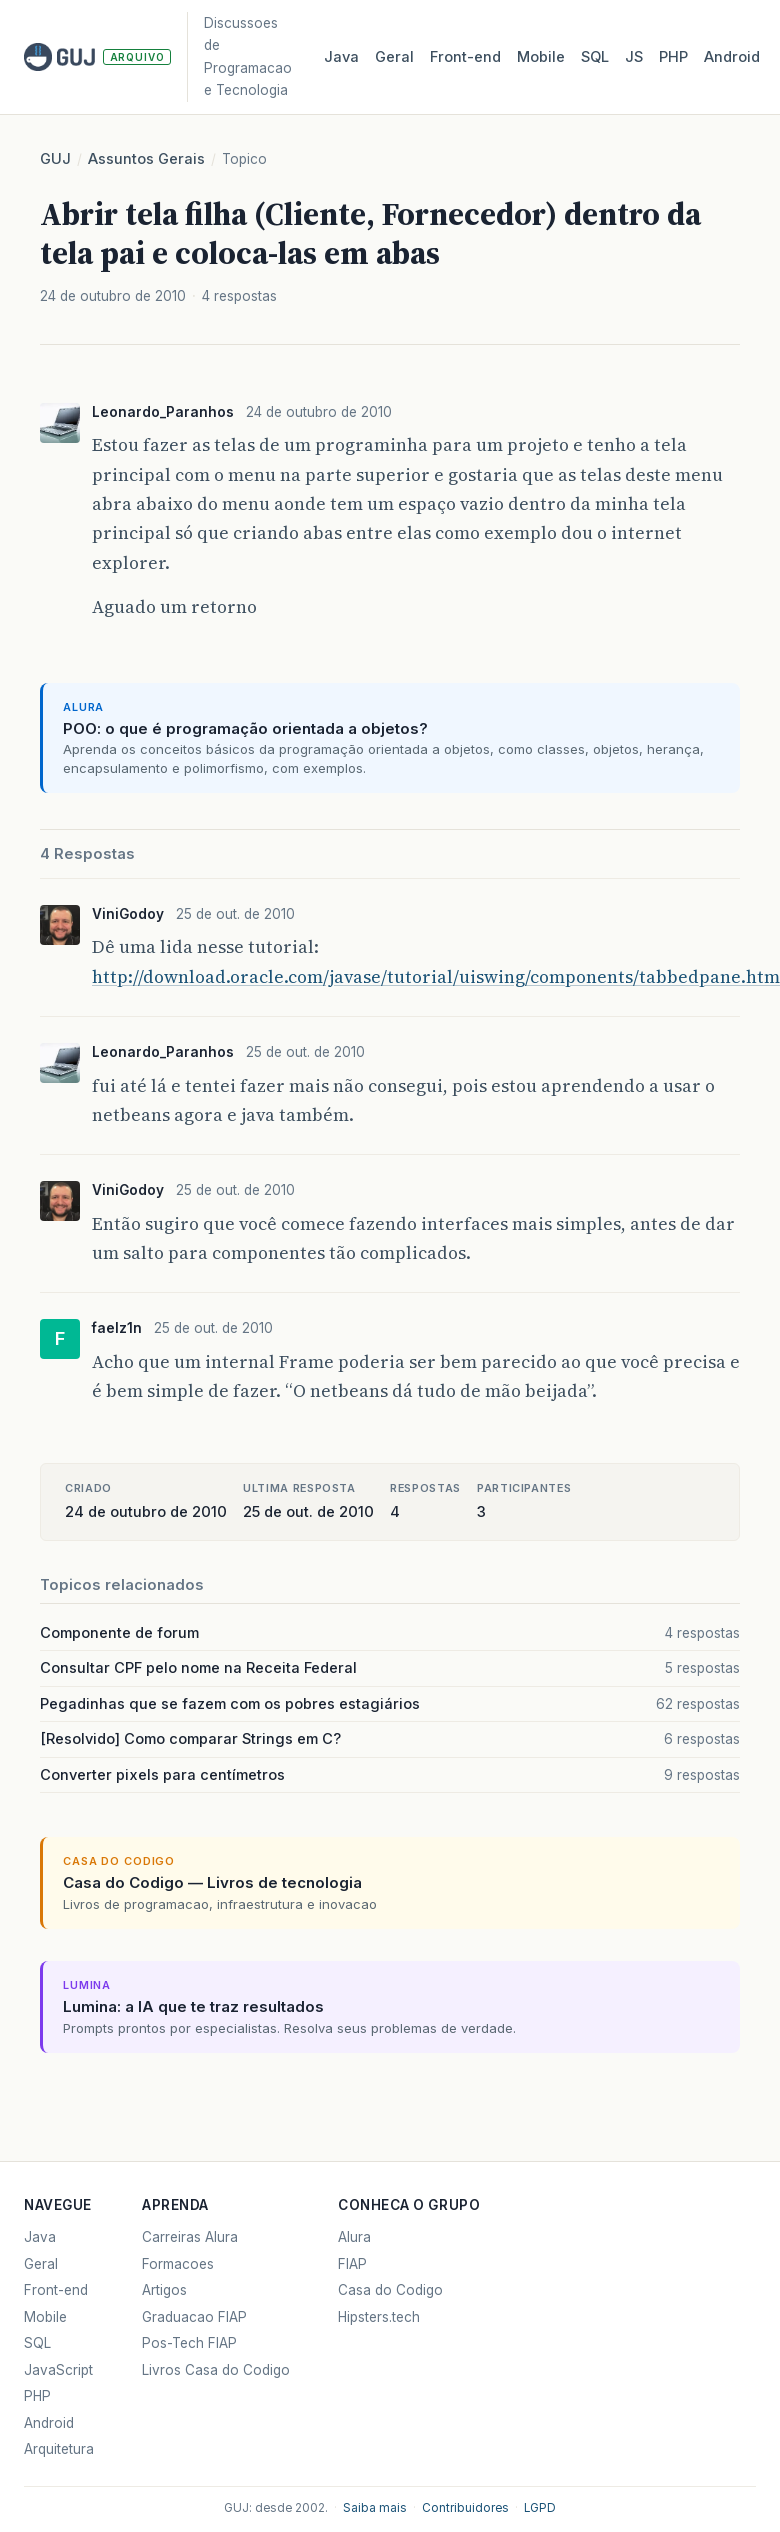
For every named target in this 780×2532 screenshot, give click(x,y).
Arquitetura (59, 2449)
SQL (595, 57)
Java (341, 57)
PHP (673, 57)
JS (634, 57)
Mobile (541, 57)
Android (732, 57)
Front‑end (465, 57)
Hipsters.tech (379, 2317)
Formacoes (178, 2264)
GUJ (55, 159)
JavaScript (58, 2370)
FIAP (352, 2264)
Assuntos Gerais (146, 159)
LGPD (540, 2508)
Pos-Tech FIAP (189, 2343)
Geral (394, 57)
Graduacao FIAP (194, 2317)
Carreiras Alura (190, 2237)
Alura (354, 2237)
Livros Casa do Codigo (216, 2370)
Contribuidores (465, 2508)
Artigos (164, 2290)
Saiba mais (375, 2508)
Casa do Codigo (390, 2290)
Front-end (56, 2290)
